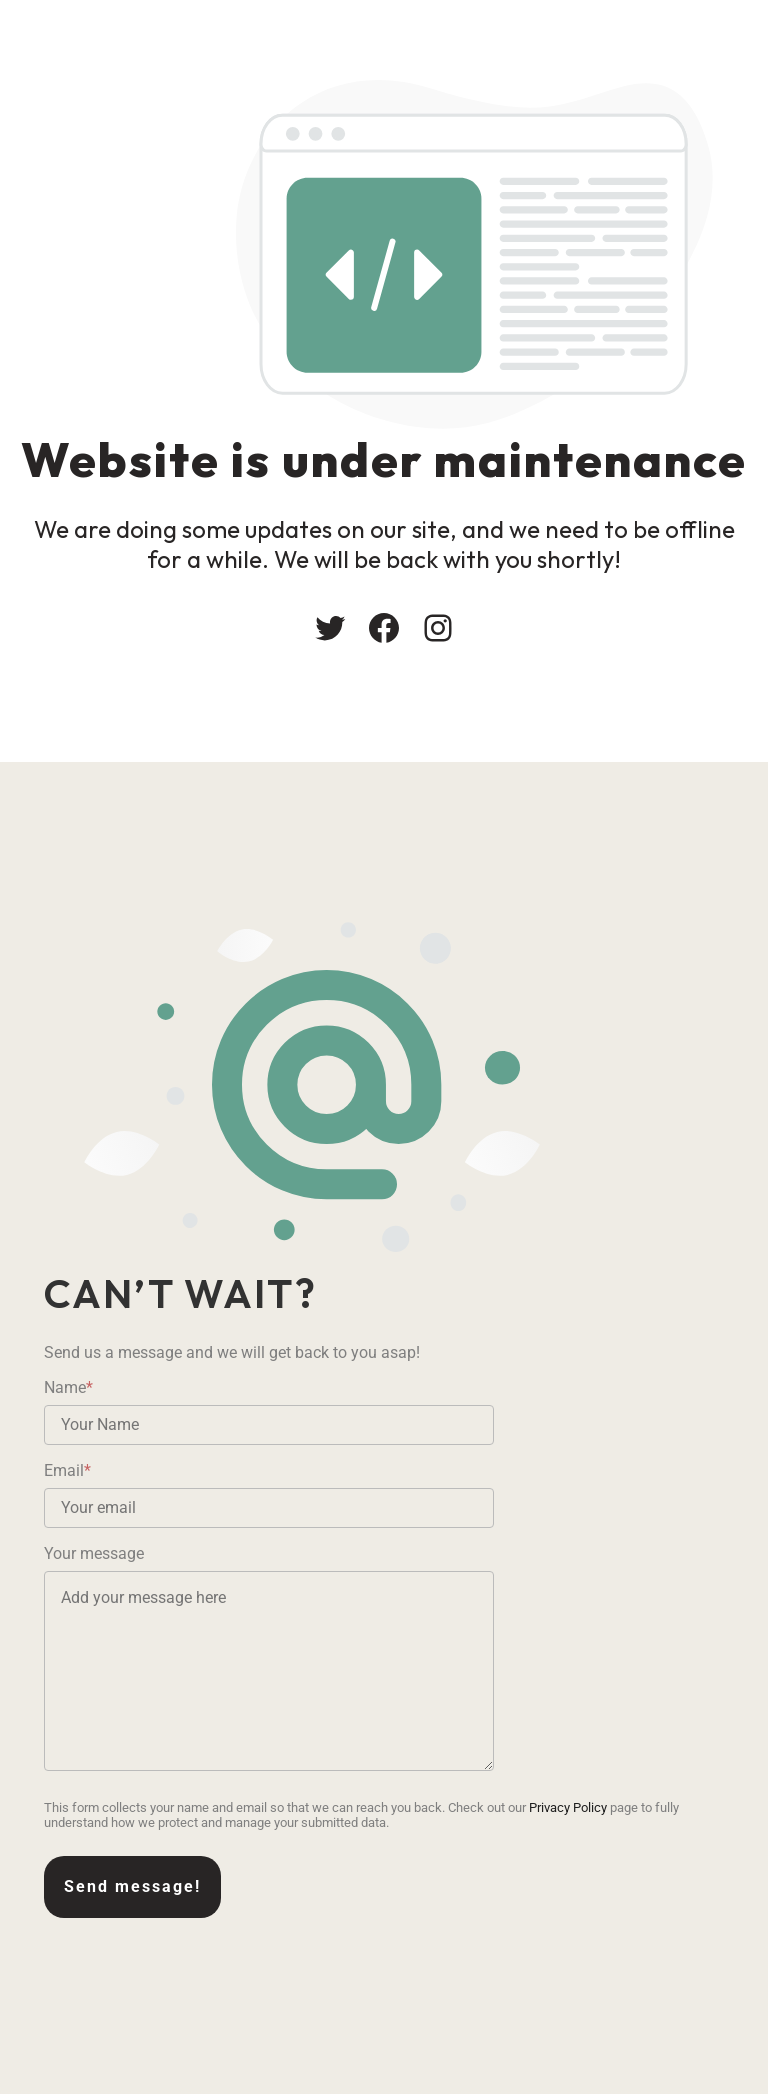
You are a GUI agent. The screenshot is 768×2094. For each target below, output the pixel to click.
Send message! (132, 1886)
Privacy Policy (568, 1807)
